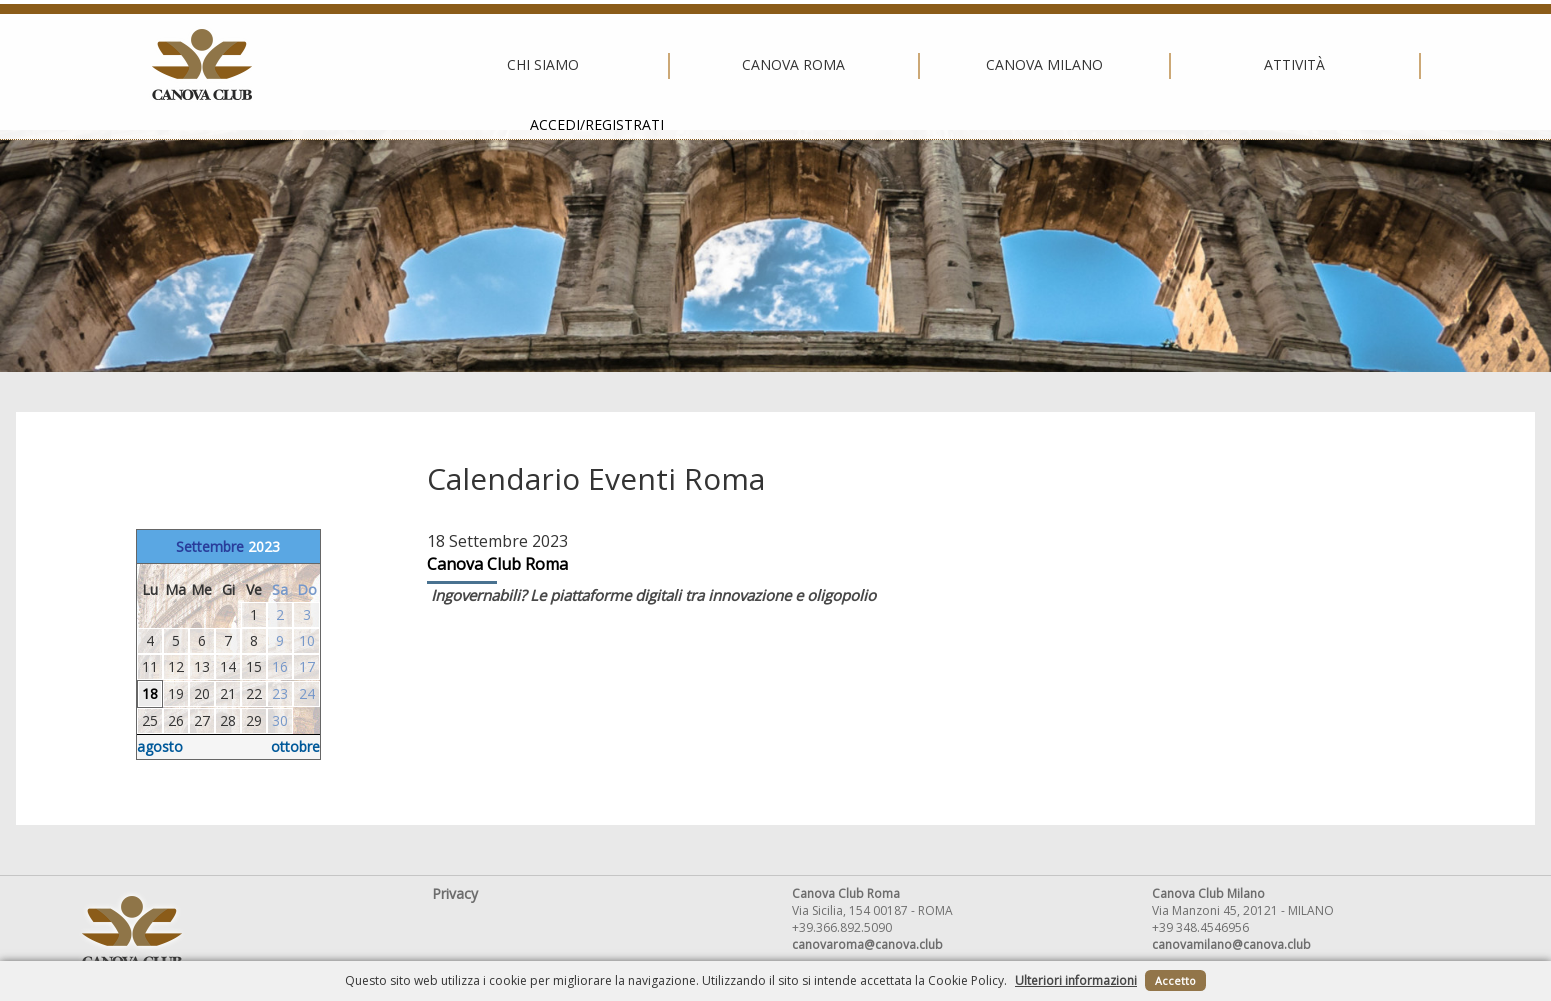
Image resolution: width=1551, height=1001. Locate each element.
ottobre (295, 746)
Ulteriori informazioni (1076, 980)
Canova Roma (520, 65)
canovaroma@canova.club (867, 944)
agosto (160, 746)
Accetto (1175, 980)
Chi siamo (269, 65)
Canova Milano (770, 65)
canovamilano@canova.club (1231, 944)
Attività (1020, 65)
